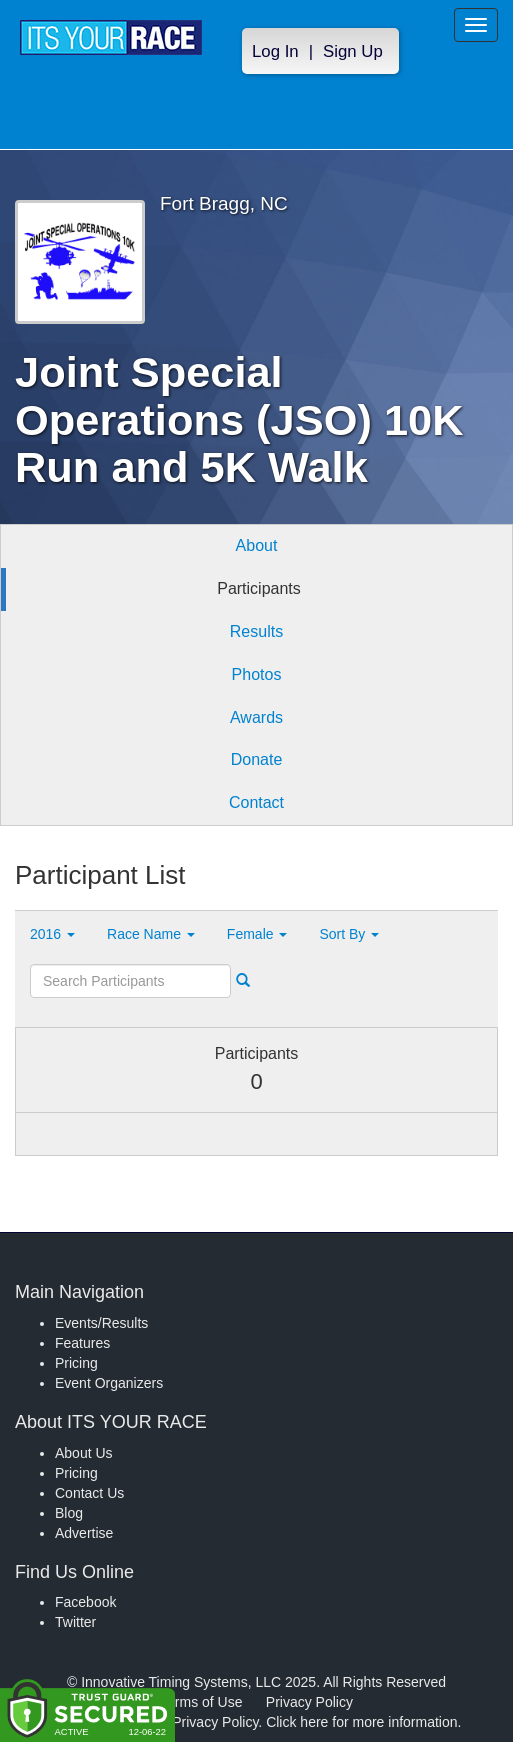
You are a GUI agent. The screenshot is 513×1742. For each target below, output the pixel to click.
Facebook (85, 1602)
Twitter (75, 1622)
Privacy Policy (309, 1702)
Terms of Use (201, 1702)
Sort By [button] (349, 934)
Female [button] (257, 934)
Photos (257, 674)
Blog (69, 1513)
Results (256, 631)
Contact (256, 802)
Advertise (84, 1533)
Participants (259, 588)
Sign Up (353, 51)
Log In (275, 51)
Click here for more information (361, 1722)
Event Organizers (109, 1383)
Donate (257, 759)
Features (82, 1343)
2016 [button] (52, 934)
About (257, 545)
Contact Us (89, 1493)
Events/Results (101, 1323)
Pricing (76, 1363)
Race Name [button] (151, 934)
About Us (84, 1453)
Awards (256, 717)
